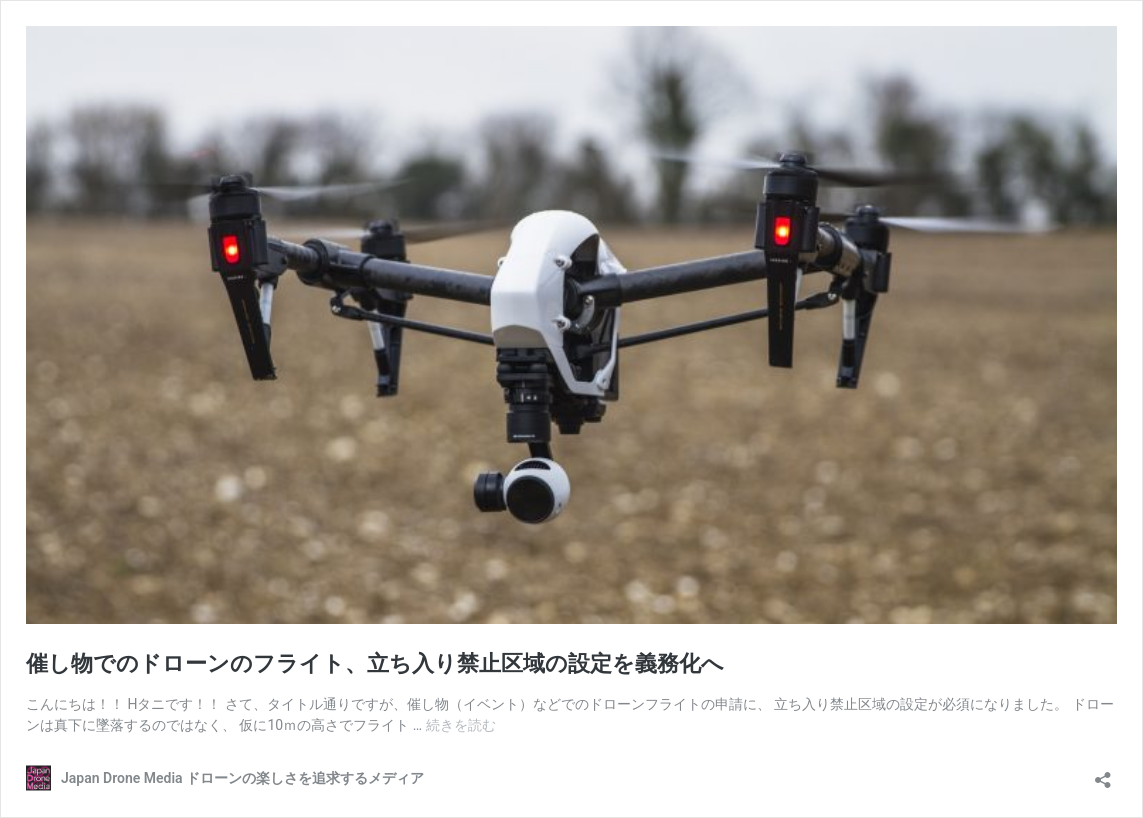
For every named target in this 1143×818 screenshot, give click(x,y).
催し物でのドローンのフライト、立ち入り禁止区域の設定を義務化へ (375, 663)
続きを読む (461, 725)
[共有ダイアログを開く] (1103, 773)
